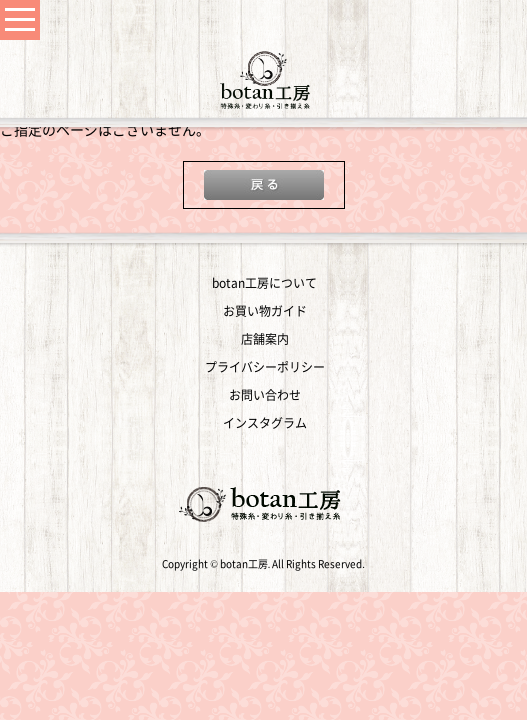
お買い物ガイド (265, 311)
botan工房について (264, 283)
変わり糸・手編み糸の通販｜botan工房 (264, 80)
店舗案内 (265, 339)
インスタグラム (265, 423)
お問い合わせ (265, 395)
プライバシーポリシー (265, 367)
